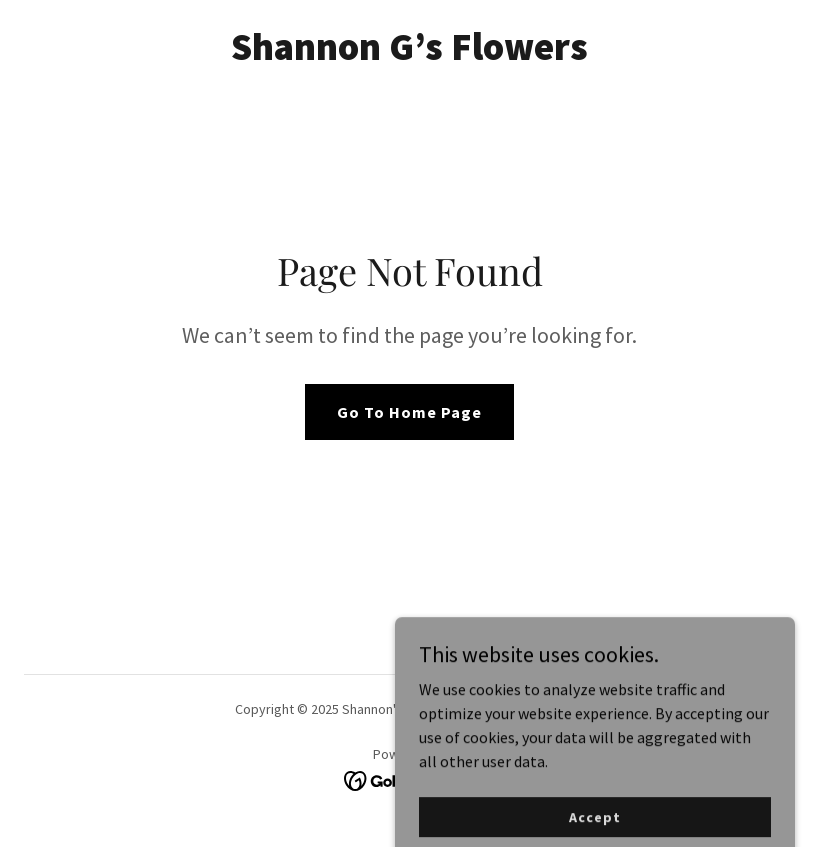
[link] (409, 54)
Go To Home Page (409, 412)
